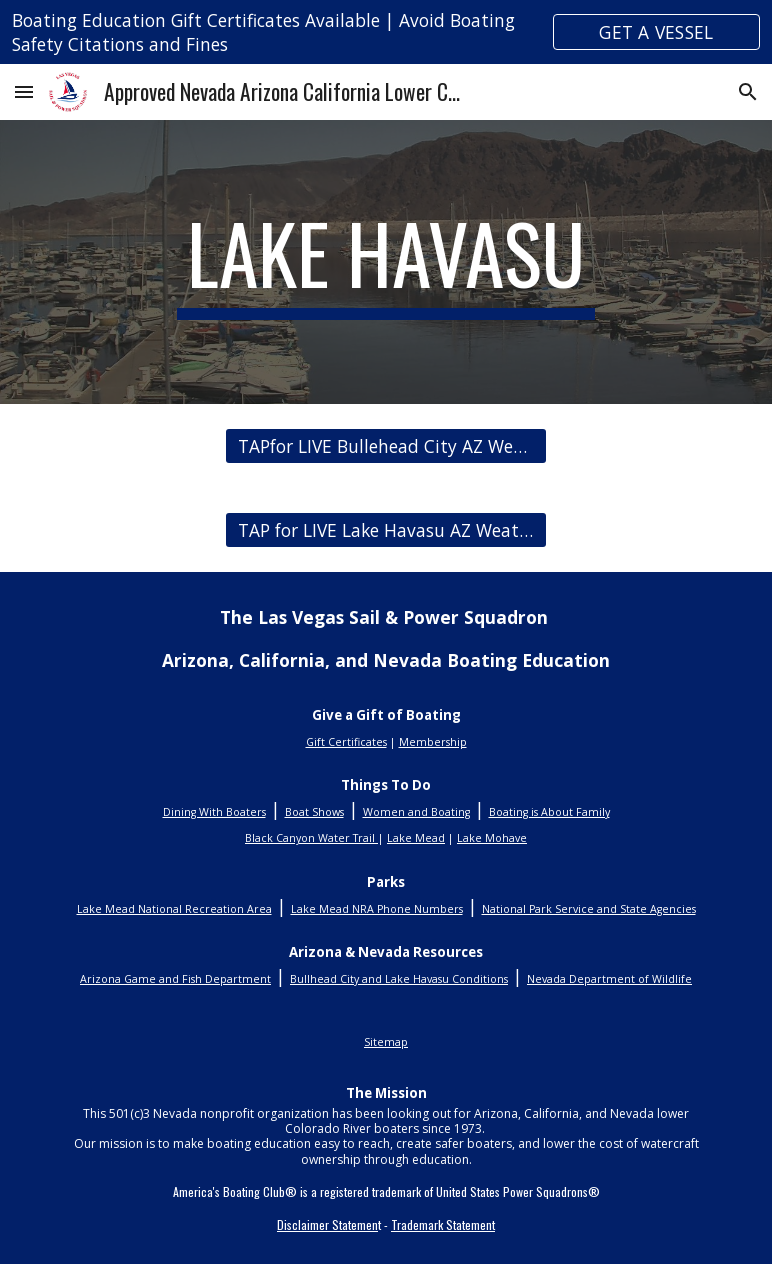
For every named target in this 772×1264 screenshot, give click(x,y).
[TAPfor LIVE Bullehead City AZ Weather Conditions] (385, 446)
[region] (386, 32)
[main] (386, 262)
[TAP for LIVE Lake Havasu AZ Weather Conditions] (385, 530)
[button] (24, 91)
